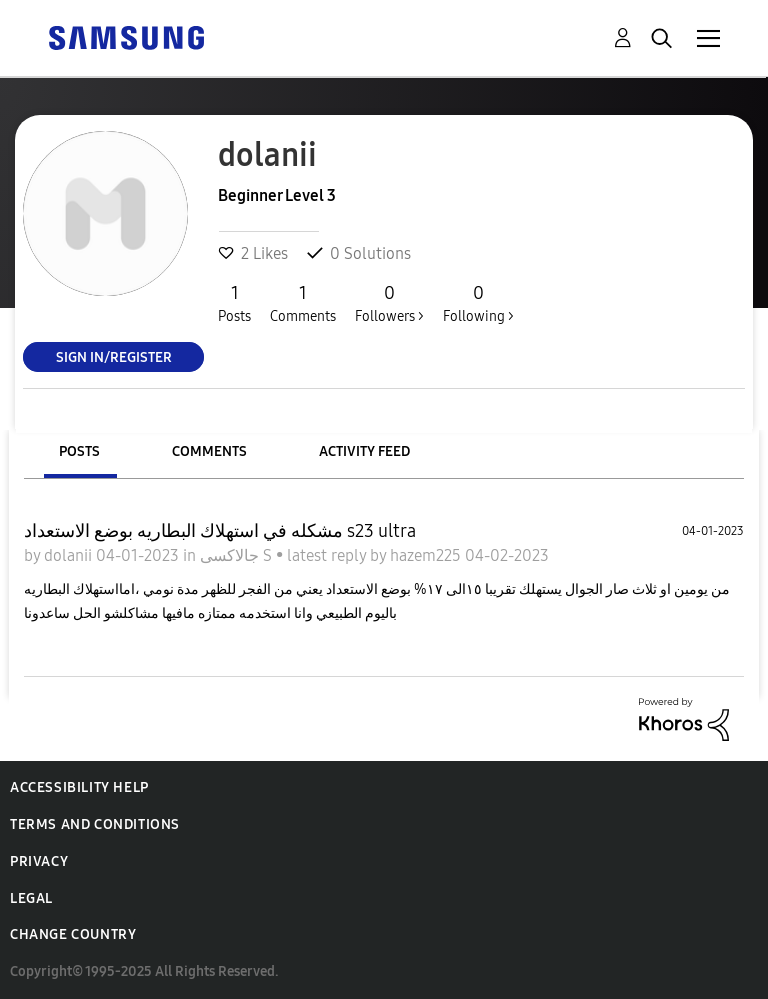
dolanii (70, 555)
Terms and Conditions (95, 824)
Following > (478, 303)
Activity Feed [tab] (364, 451)
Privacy (39, 861)
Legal (31, 898)
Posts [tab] (79, 451)
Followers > (389, 303)
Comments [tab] (209, 451)
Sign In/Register (114, 356)
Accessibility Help (79, 787)
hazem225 (427, 555)
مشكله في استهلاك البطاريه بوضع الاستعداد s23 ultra (220, 531)
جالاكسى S (238, 555)
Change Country (73, 934)
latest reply (328, 555)
